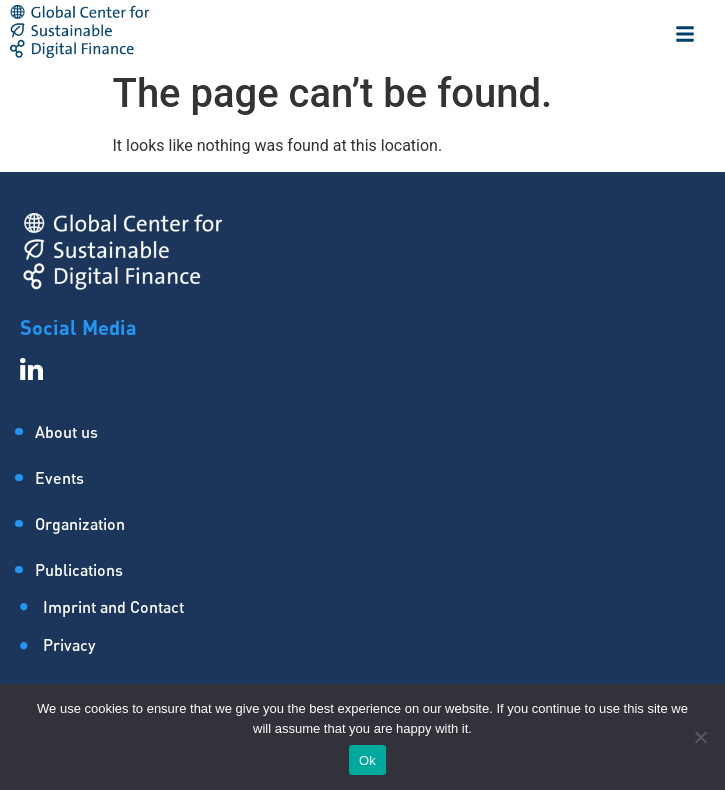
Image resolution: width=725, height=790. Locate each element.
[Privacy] (372, 650)
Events (59, 477)
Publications (79, 569)
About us (66, 431)
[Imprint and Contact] (372, 612)
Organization (80, 523)
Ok (367, 760)
